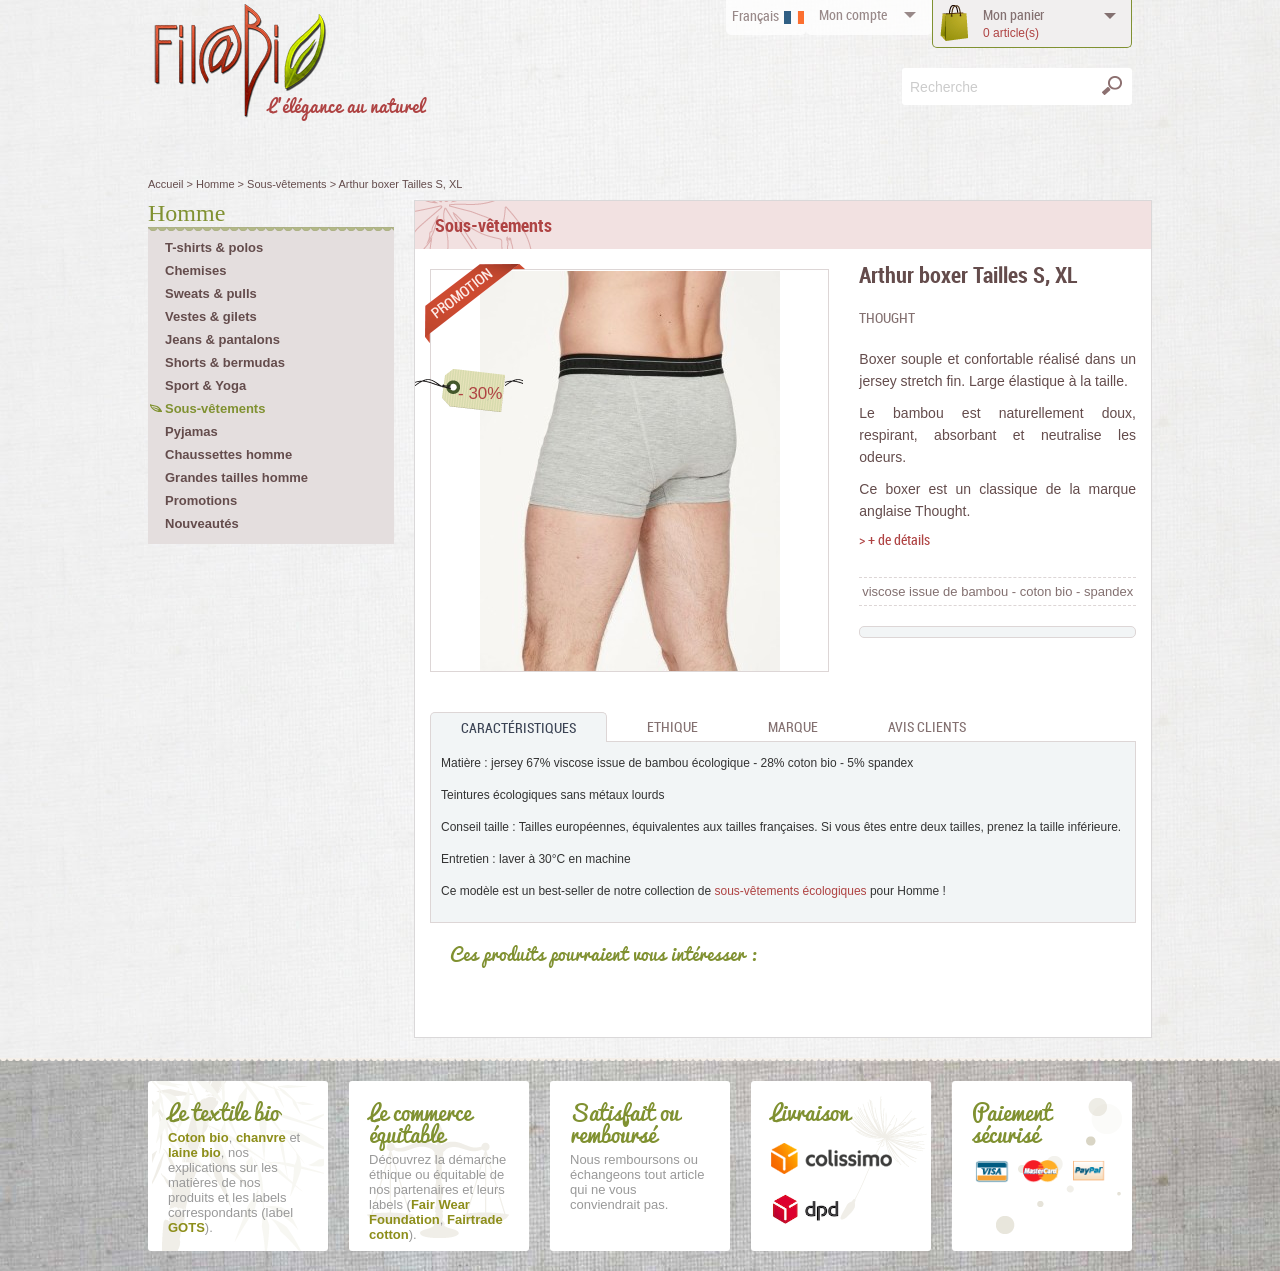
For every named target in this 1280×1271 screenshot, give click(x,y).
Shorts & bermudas (225, 362)
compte (853, 14)
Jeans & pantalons (222, 339)
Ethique (672, 726)
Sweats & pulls (211, 293)
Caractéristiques (518, 727)
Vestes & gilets (211, 316)
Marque (793, 726)
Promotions (201, 500)
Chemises (195, 270)
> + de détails (894, 539)
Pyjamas (191, 431)
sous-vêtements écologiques (791, 891)
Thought (887, 317)
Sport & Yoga (205, 385)
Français (755, 15)
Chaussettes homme (228, 454)
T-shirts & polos (214, 247)
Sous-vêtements (215, 408)
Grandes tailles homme (236, 477)
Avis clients (927, 726)
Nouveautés (202, 523)
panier (1013, 23)
